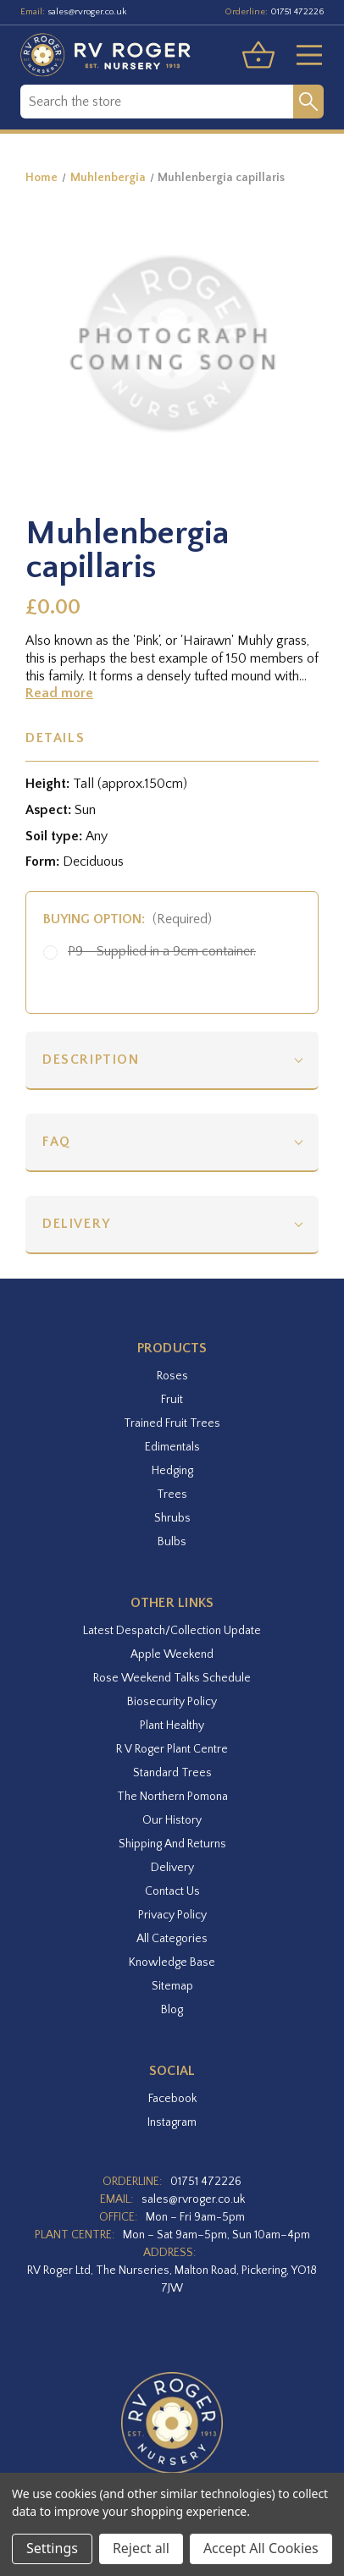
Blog (172, 2010)
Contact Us (172, 1891)
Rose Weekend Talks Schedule (172, 1678)
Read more (59, 693)
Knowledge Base (172, 1962)
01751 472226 (297, 12)
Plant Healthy (172, 1725)
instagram (172, 2122)
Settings (52, 2548)
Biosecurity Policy (172, 1702)
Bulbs (172, 1542)
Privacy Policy (172, 1915)
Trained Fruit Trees (172, 1423)
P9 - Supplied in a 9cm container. (162, 951)
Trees (172, 1494)
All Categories (172, 1939)
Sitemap (172, 1986)
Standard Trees (172, 1773)
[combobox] (156, 101)
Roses (172, 1376)
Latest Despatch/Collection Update (172, 1631)
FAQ (56, 1141)
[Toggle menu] (302, 55)
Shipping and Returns (172, 1844)
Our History (172, 1820)
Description (91, 1059)
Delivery (76, 1223)
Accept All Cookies (261, 2548)
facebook (172, 2098)
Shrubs (172, 1518)
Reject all (141, 2548)
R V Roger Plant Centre (172, 1749)
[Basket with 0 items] (258, 55)
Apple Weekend (172, 1654)
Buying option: (127, 919)
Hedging (172, 1471)
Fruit (172, 1399)
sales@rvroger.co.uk (87, 12)
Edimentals (172, 1447)
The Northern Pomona (172, 1796)
